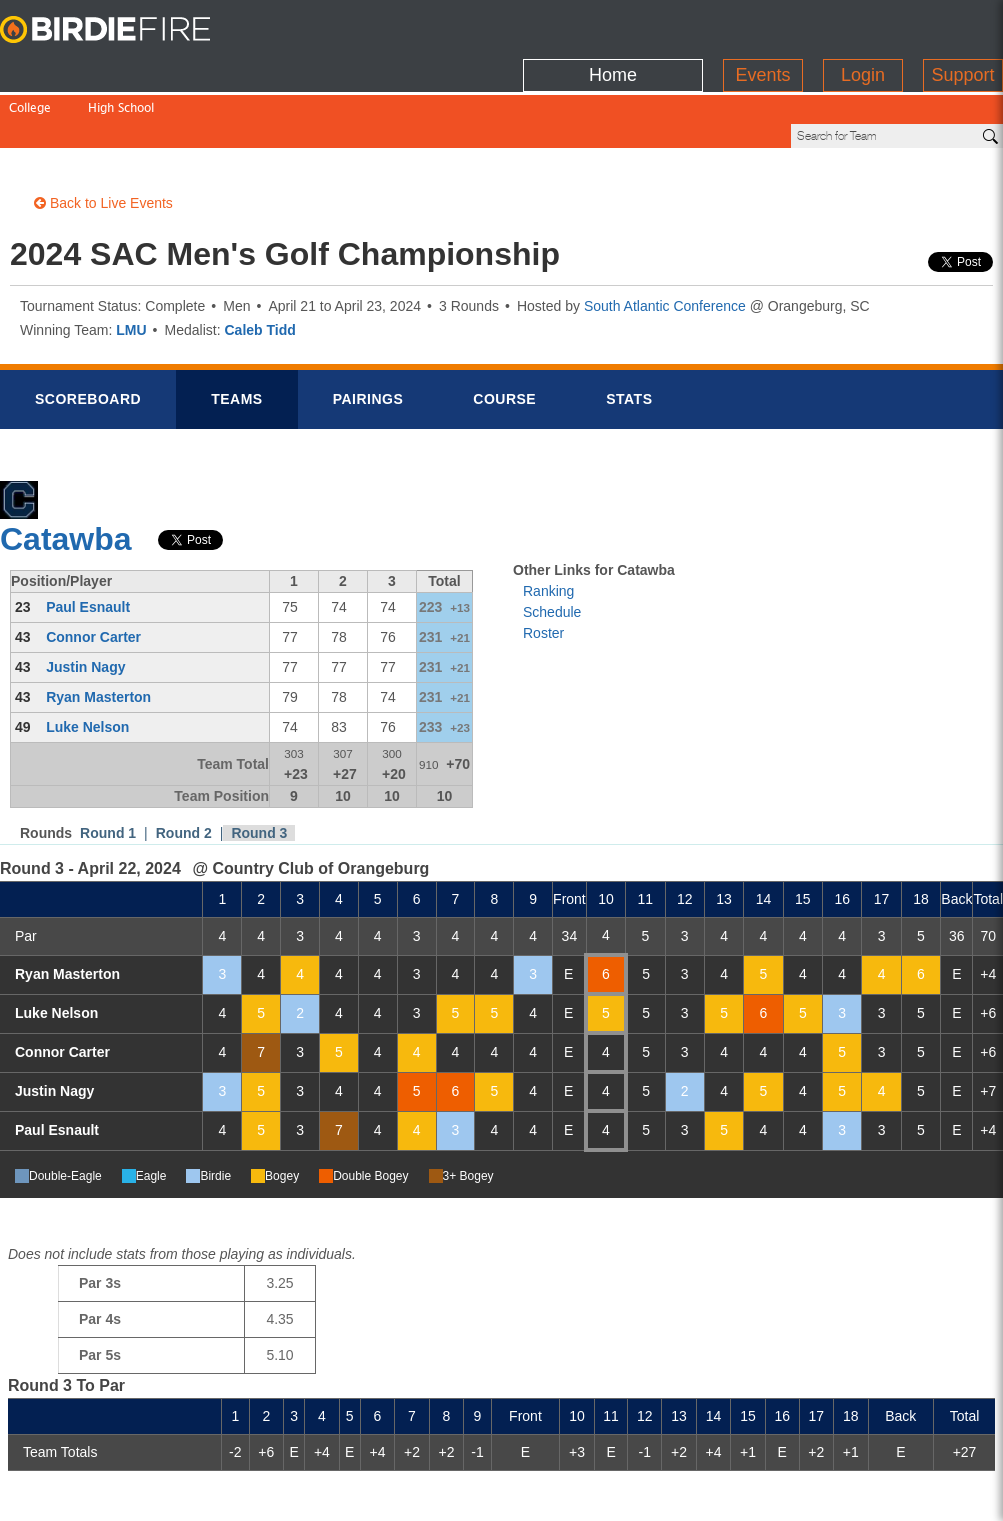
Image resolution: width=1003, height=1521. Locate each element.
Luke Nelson (87, 659)
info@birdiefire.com (879, 1493)
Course (504, 331)
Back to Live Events (103, 135)
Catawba (66, 471)
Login (863, 25)
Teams (237, 331)
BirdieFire (125, 30)
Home (613, 25)
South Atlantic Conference (665, 238)
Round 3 (259, 765)
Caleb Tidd (260, 262)
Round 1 (108, 765)
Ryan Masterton (98, 629)
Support (962, 25)
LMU (131, 262)
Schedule (552, 544)
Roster (543, 565)
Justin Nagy (85, 599)
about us (754, 1493)
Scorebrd (88, 331)
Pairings (368, 331)
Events (762, 25)
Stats (629, 331)
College (30, 67)
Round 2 (184, 765)
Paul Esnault (88, 539)
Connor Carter (93, 569)
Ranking (548, 523)
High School (121, 67)
